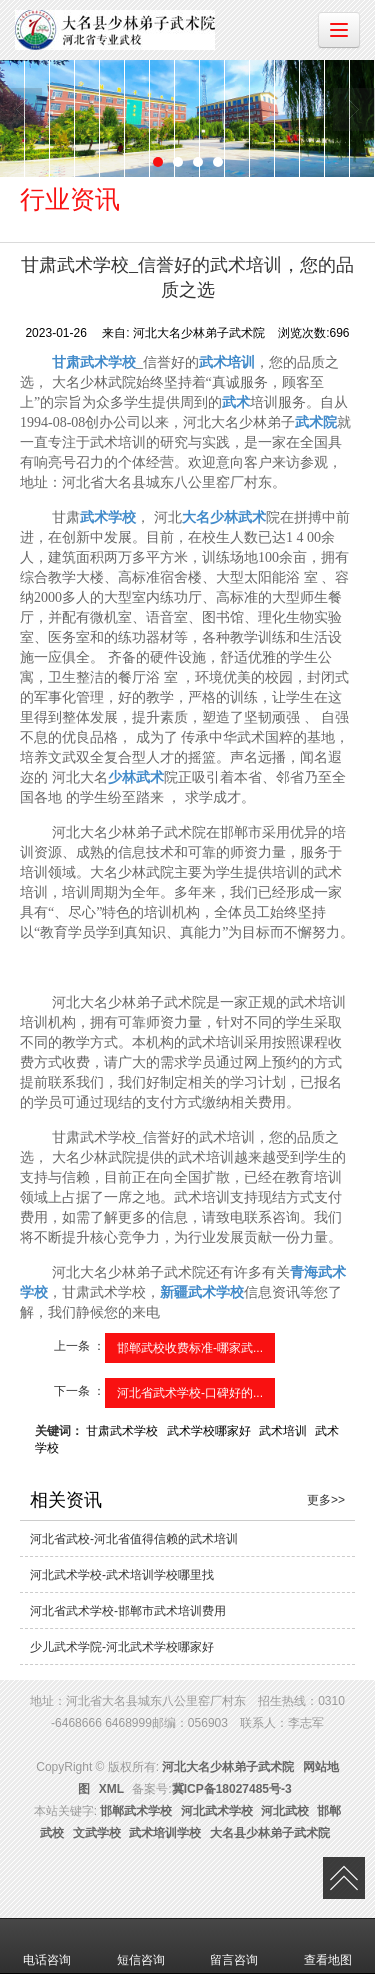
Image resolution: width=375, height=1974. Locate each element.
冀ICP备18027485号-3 (232, 1789)
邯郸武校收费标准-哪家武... (190, 1348)
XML (111, 1789)
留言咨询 (234, 1946)
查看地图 (328, 1946)
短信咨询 (141, 1946)
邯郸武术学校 (136, 1811)
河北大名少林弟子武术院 (228, 1767)
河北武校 (285, 1811)
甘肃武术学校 (122, 1431)
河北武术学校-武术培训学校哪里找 (122, 1575)
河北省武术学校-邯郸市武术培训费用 (128, 1611)
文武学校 (97, 1833)
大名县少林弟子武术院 (270, 1833)
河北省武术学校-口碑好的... (190, 1393)
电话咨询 (47, 1946)
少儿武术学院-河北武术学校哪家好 (122, 1647)
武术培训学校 (165, 1833)
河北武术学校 (217, 1811)
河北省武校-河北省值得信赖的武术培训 (134, 1539)
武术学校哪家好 (209, 1431)
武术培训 (283, 1431)
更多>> (326, 1500)
